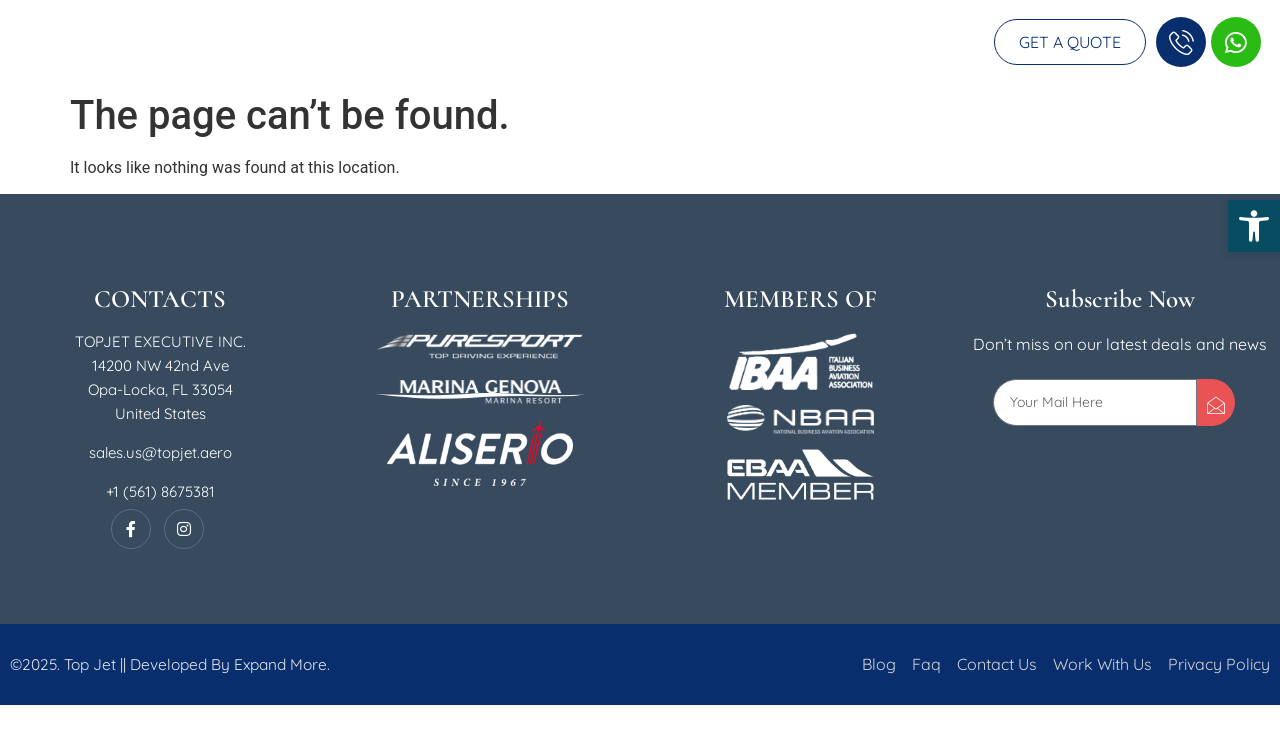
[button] (1254, 226)
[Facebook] (131, 560)
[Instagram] (184, 560)
